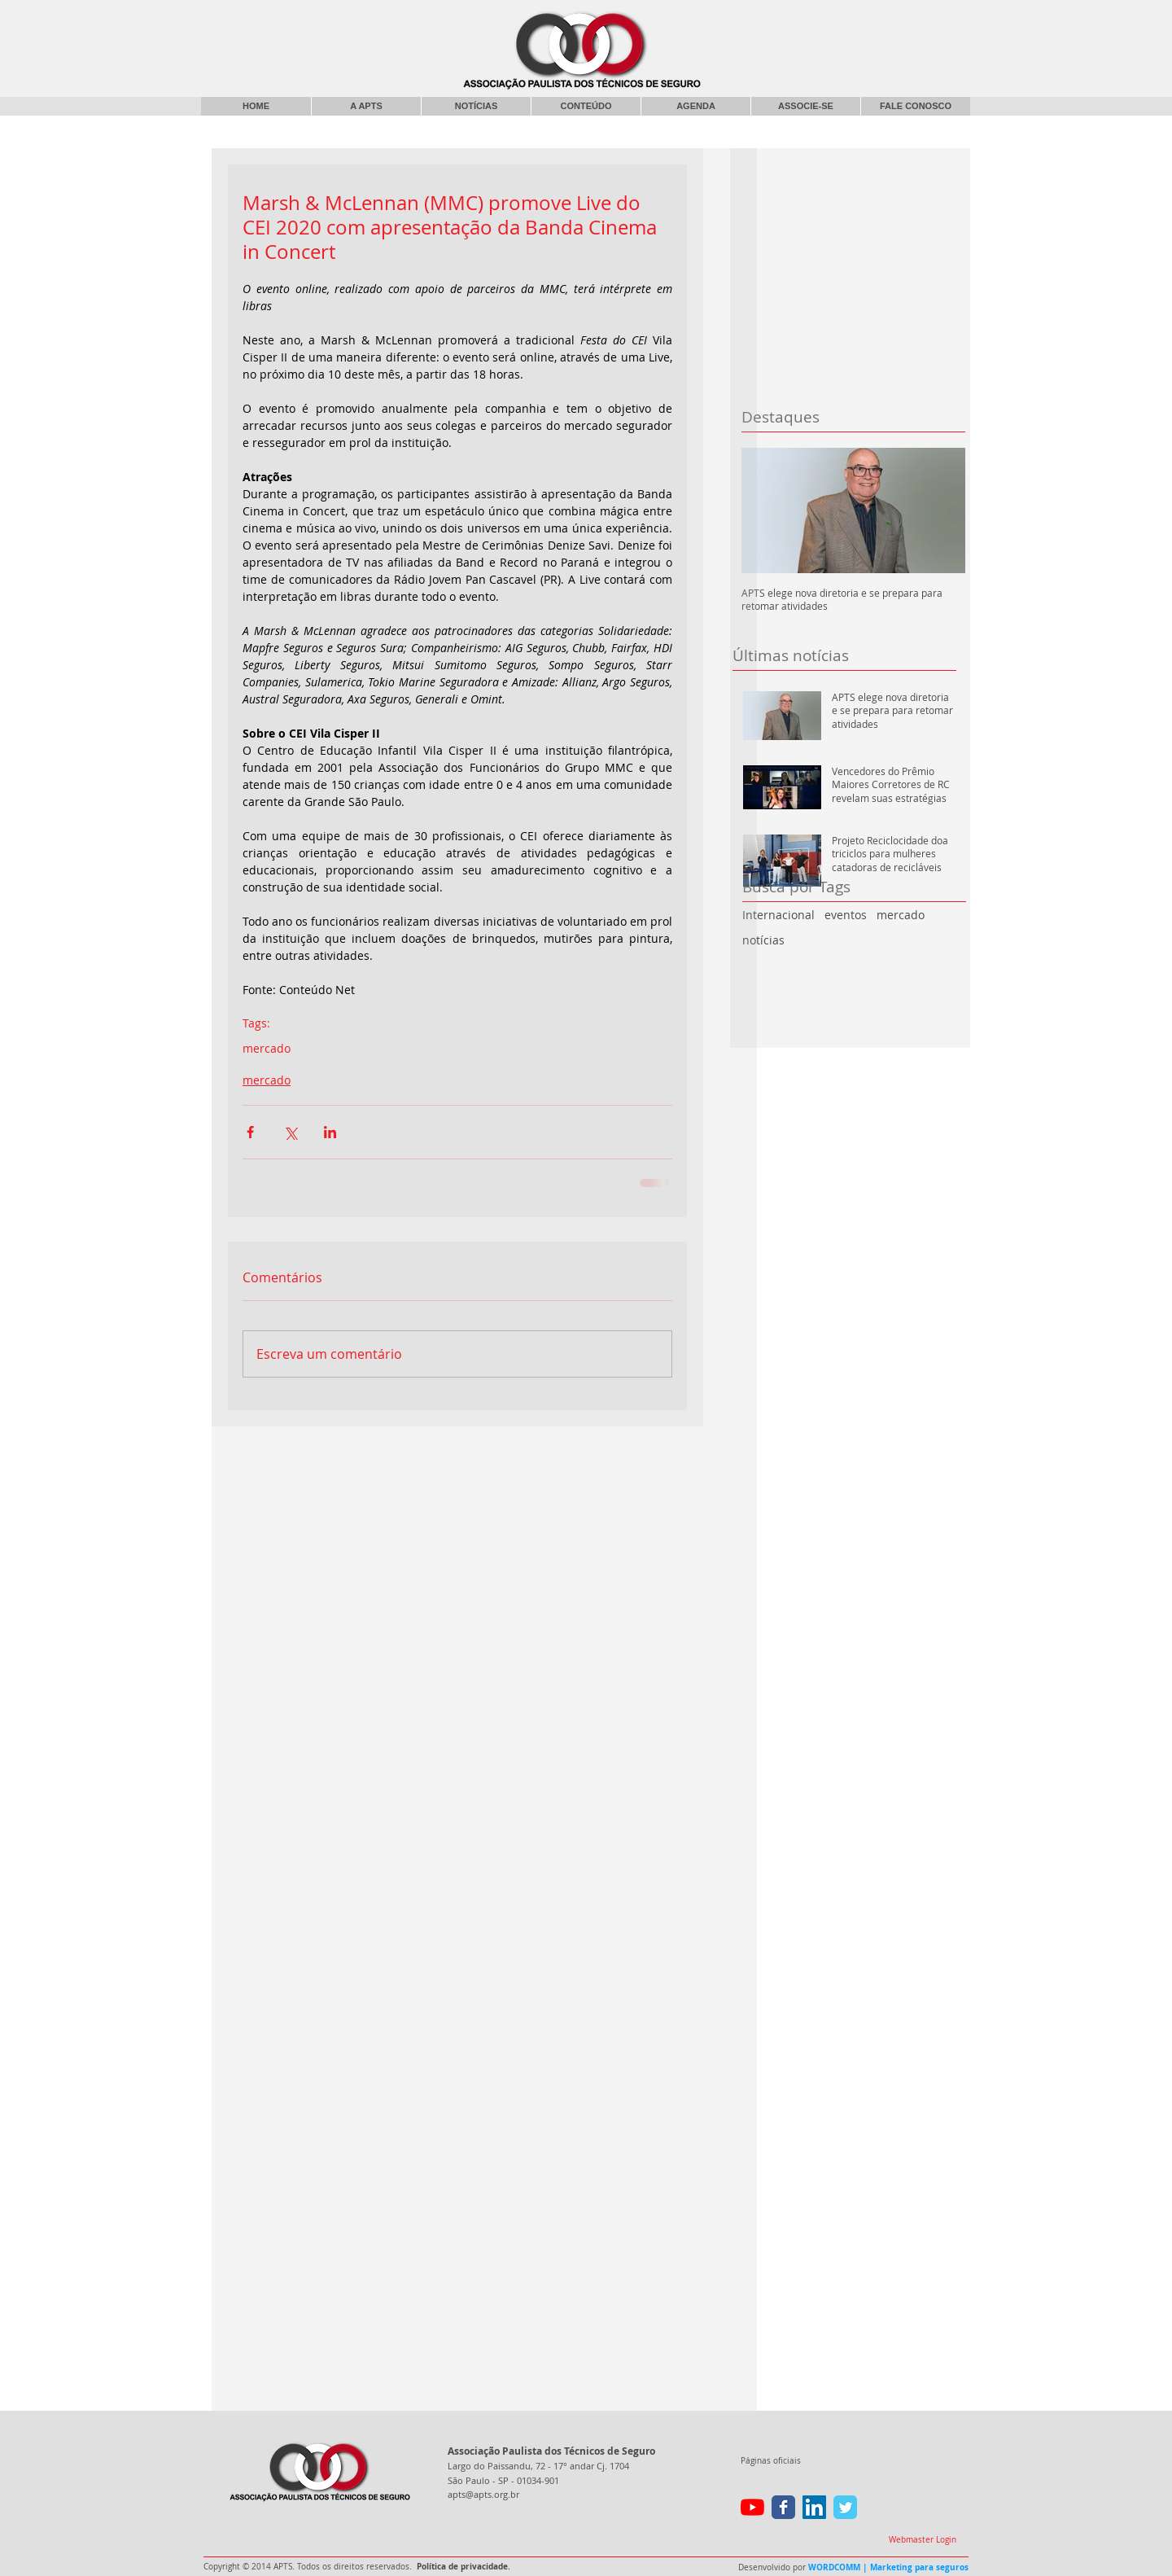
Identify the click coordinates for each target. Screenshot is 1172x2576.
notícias (763, 940)
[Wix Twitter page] (845, 2507)
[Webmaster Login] (922, 2540)
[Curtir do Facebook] (837, 20)
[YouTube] (752, 2507)
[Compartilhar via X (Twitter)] (290, 1132)
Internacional (778, 914)
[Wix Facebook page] (783, 2507)
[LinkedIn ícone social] (814, 2507)
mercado (901, 914)
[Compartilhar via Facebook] (250, 1132)
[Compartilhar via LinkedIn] (330, 1132)
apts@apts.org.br (483, 2494)
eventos (845, 914)
